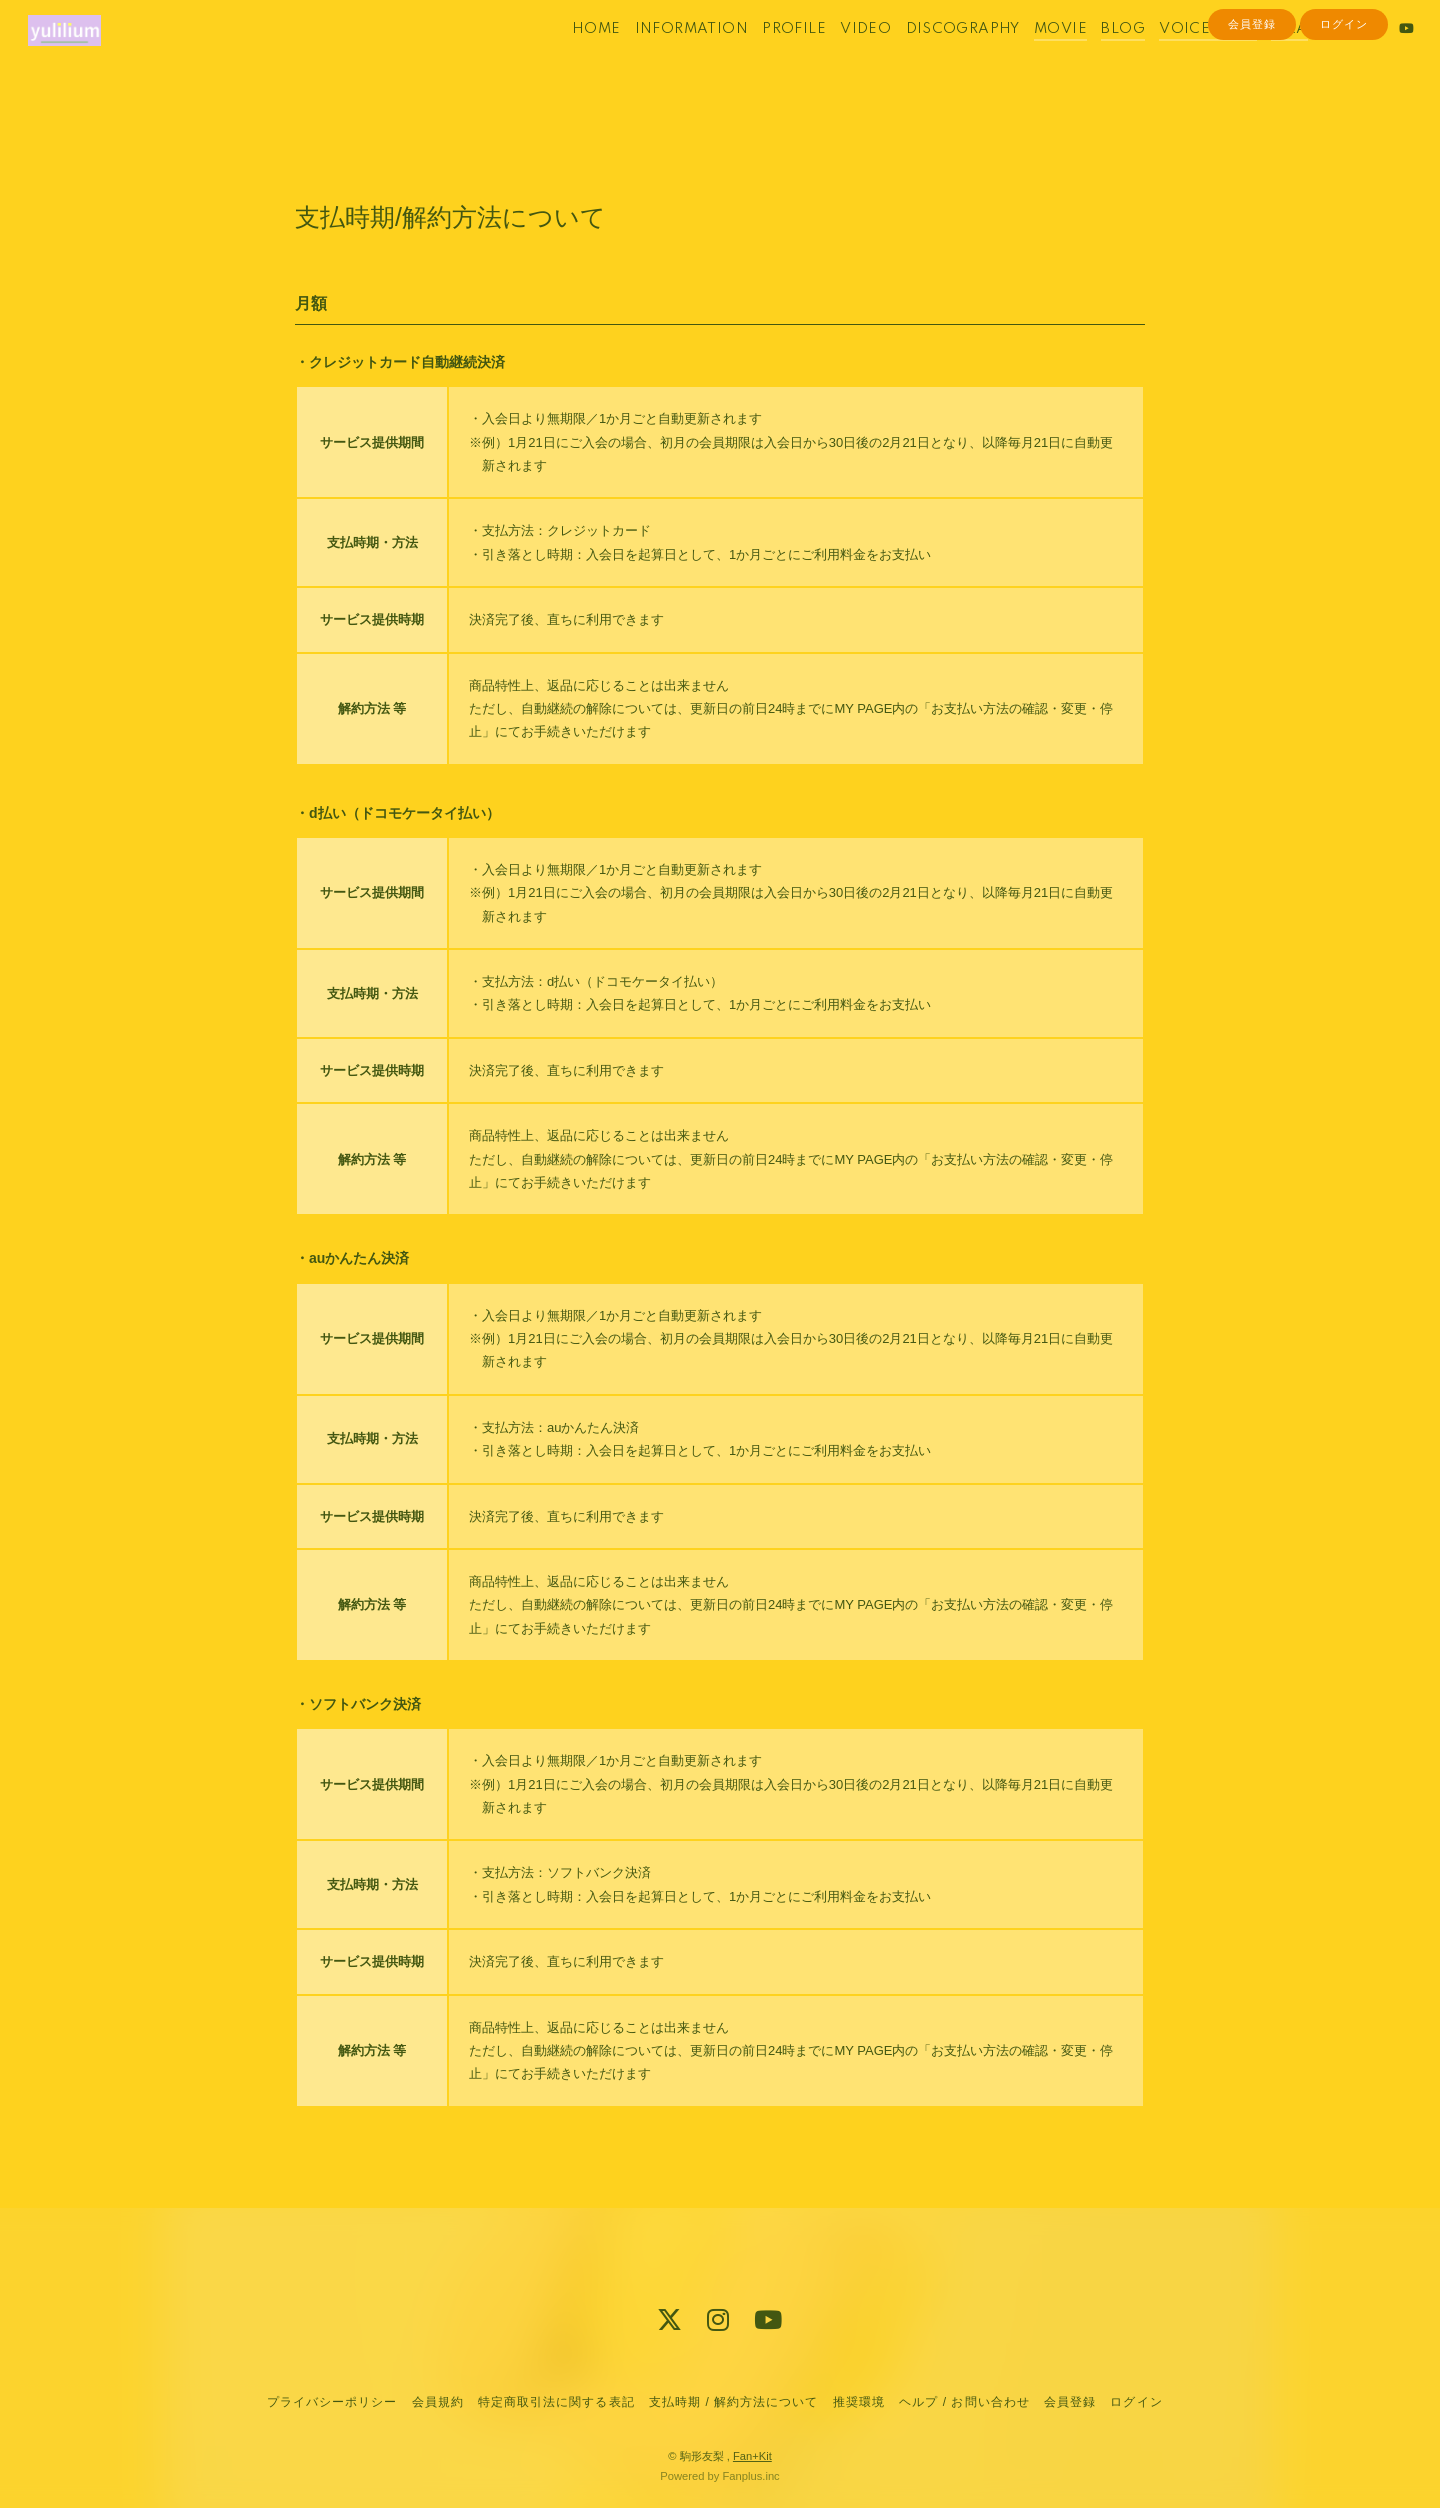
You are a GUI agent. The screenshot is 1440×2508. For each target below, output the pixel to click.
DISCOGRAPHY (934, 58)
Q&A (1261, 58)
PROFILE (766, 58)
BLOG (1095, 58)
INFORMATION (662, 58)
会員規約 (438, 2402)
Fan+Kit (752, 2456)
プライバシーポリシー (332, 2402)
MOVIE (1032, 58)
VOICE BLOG (1180, 58)
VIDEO (837, 58)
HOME (568, 58)
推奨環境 (859, 2402)
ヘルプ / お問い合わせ (964, 2402)
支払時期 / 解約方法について (734, 2402)
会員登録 (1252, 92)
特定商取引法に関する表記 (556, 2402)
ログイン (1344, 92)
